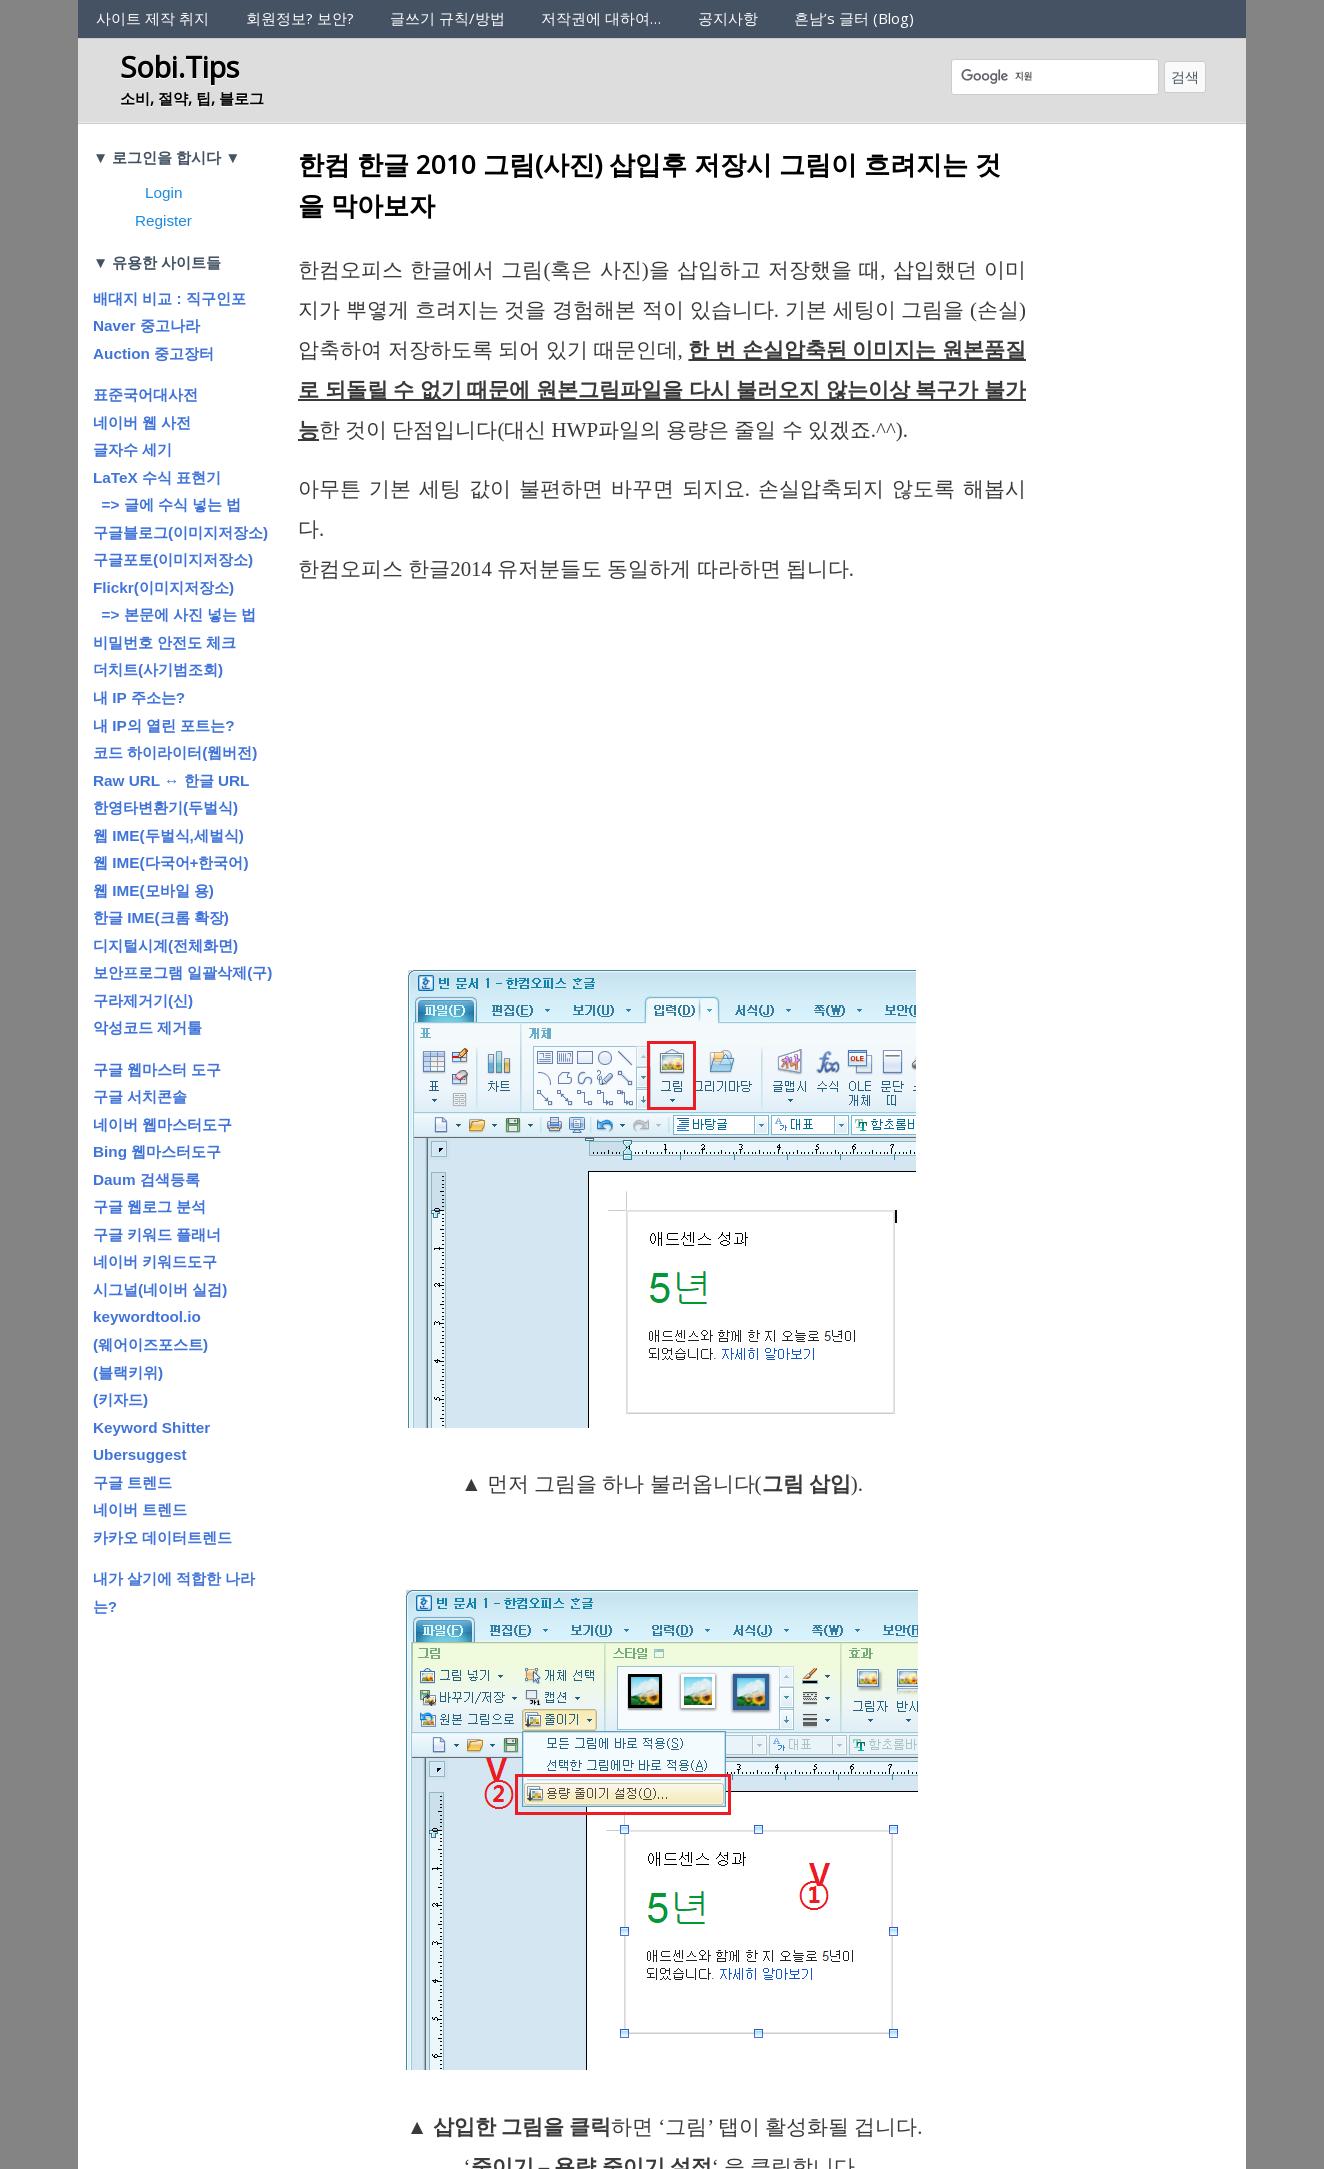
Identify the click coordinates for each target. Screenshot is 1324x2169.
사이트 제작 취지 (152, 18)
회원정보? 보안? (300, 18)
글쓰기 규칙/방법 (447, 18)
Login (163, 192)
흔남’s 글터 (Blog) (854, 18)
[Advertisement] (662, 754)
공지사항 (728, 18)
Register (163, 220)
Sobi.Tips (179, 66)
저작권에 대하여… (601, 18)
